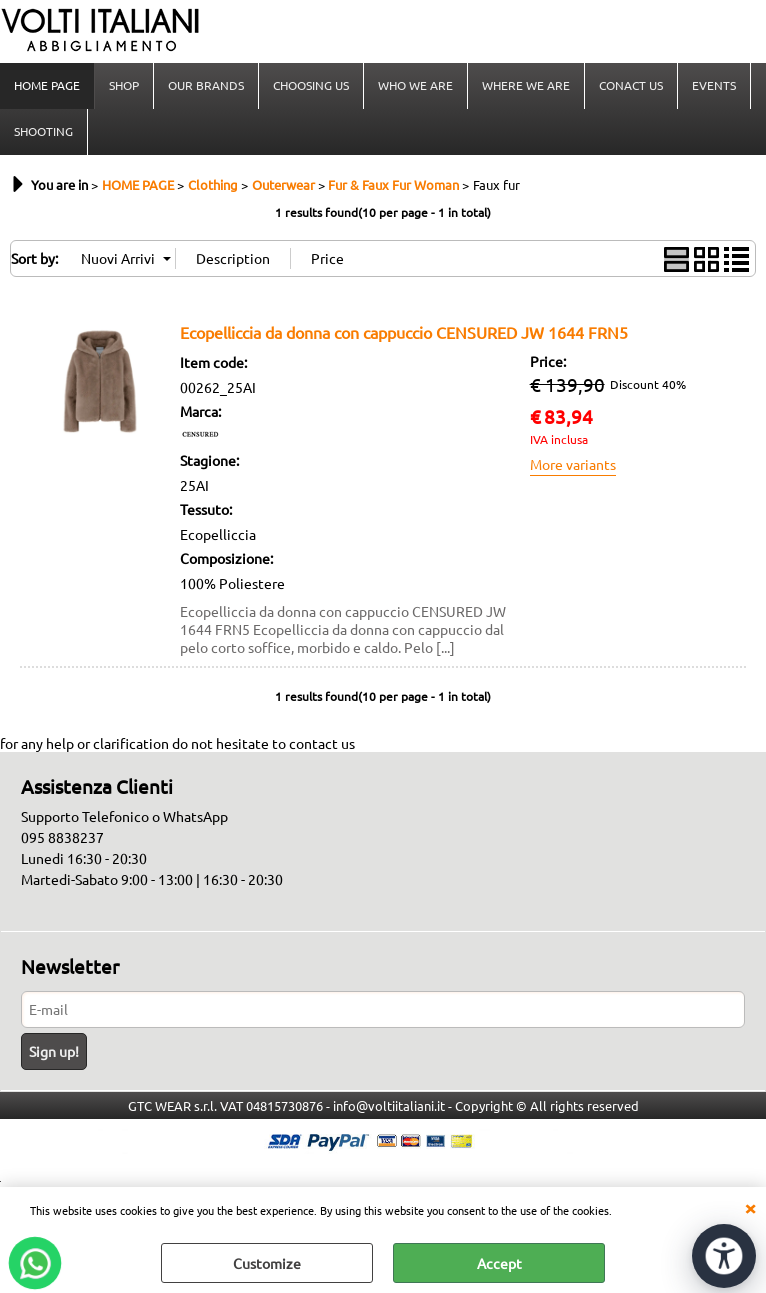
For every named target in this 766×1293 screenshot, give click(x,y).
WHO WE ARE (415, 85)
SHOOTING (43, 131)
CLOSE (750, 1207)
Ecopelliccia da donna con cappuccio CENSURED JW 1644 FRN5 (404, 332)
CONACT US (631, 85)
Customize (267, 1263)
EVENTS (714, 85)
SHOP (124, 85)
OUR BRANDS (206, 85)
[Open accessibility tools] (724, 1256)
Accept (499, 1263)
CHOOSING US (311, 85)
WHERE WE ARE (526, 85)
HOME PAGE (47, 85)
